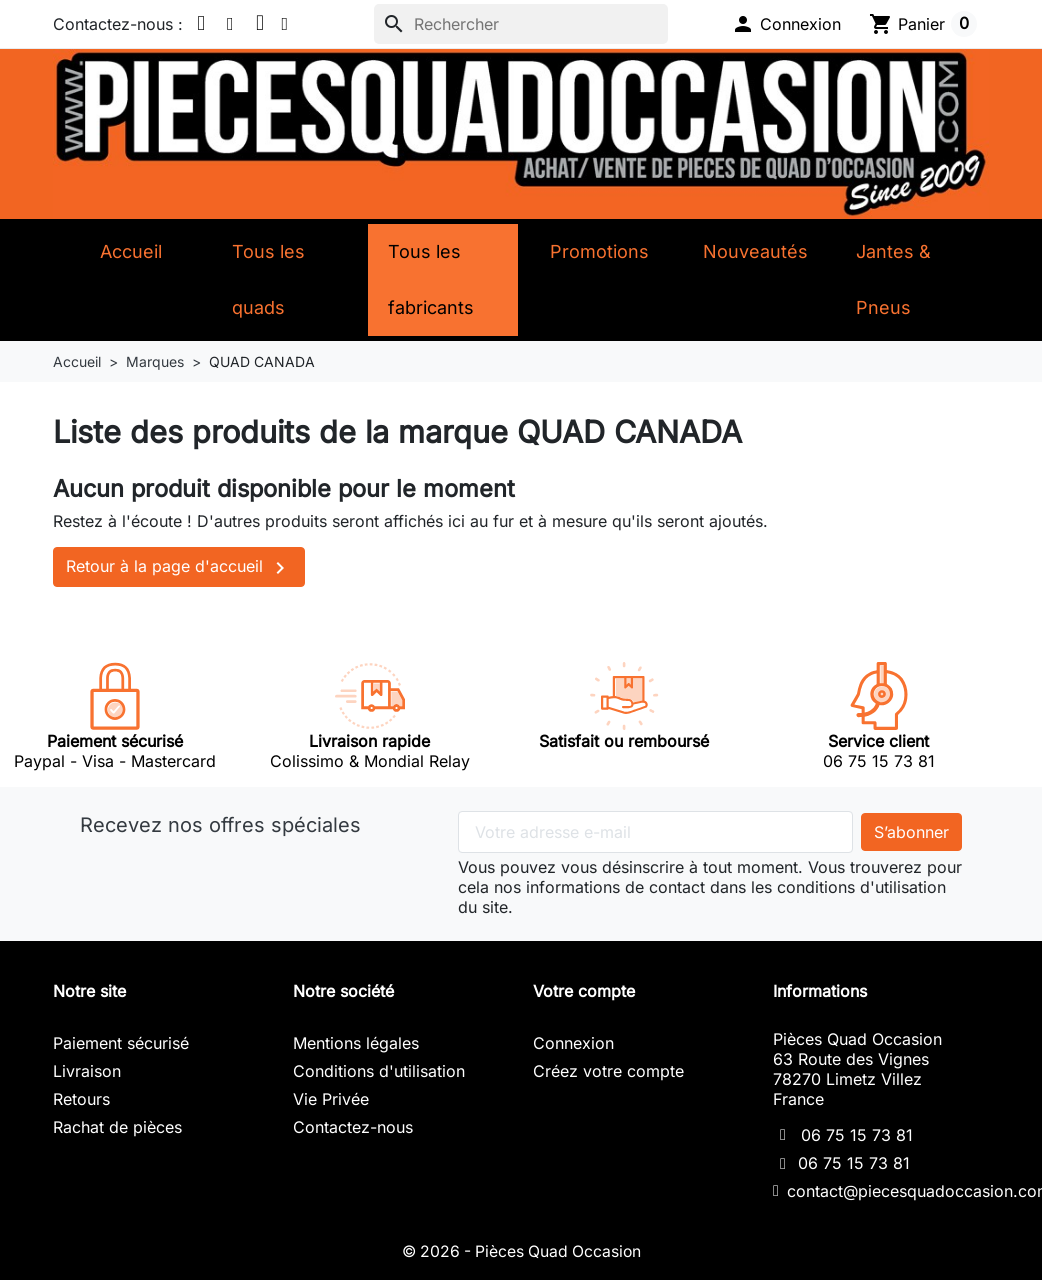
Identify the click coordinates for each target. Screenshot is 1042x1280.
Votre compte (584, 991)
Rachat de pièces (117, 1127)
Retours (81, 1099)
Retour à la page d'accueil (179, 568)
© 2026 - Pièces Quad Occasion (521, 1251)
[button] (786, 24)
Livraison (87, 1071)
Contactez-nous (353, 1127)
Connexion (573, 1043)
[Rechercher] (521, 24)
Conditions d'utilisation (379, 1071)
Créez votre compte (608, 1071)
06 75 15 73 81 (857, 1135)
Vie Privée (331, 1099)
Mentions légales (356, 1043)
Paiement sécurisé (121, 1043)
